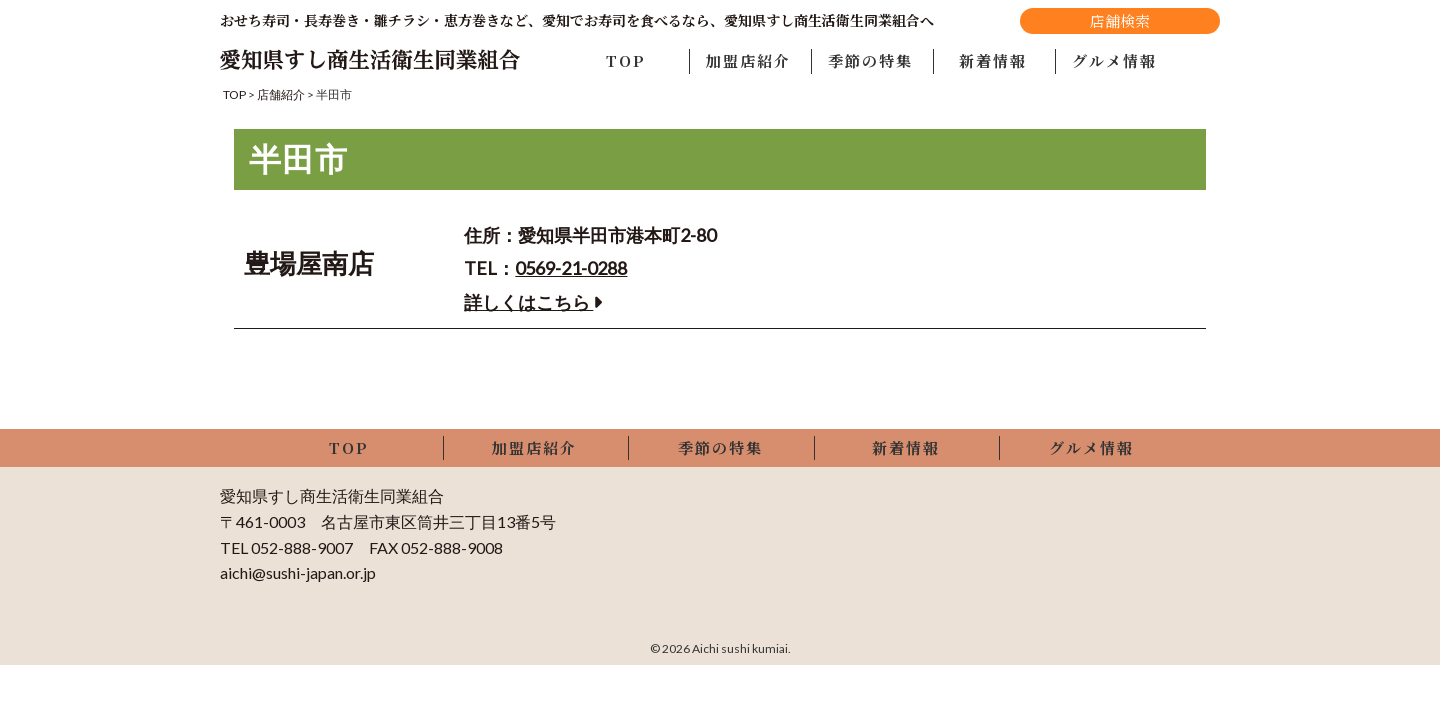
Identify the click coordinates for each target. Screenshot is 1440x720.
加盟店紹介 (748, 60)
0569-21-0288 (571, 268)
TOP (626, 60)
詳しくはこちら (533, 302)
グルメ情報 (1114, 60)
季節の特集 (870, 60)
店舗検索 (1120, 20)
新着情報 (993, 60)
